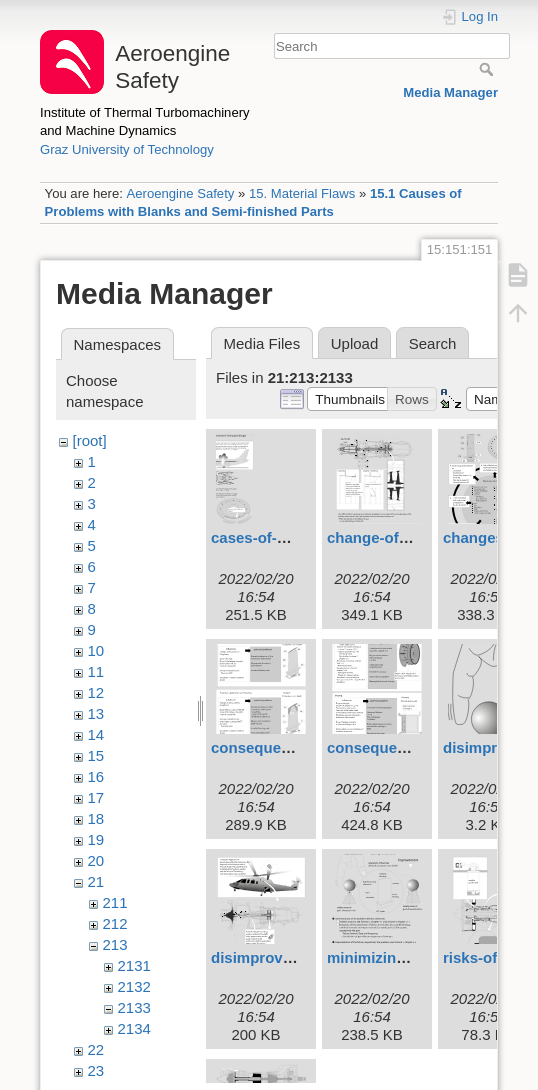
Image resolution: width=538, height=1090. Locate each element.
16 (96, 776)
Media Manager (450, 92)
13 (96, 713)
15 (96, 755)
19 (96, 839)
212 (115, 923)
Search (488, 69)
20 (96, 860)
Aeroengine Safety (180, 193)
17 (96, 797)
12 (96, 692)
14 (96, 734)
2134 (134, 1028)
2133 (134, 1007)
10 (96, 650)
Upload (355, 343)
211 (115, 902)
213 (115, 944)
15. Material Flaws (302, 193)
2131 (134, 965)
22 (96, 1049)
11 (96, 671)
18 (96, 818)
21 (96, 881)
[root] (90, 440)
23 (96, 1070)
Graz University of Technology (127, 149)
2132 (134, 986)
